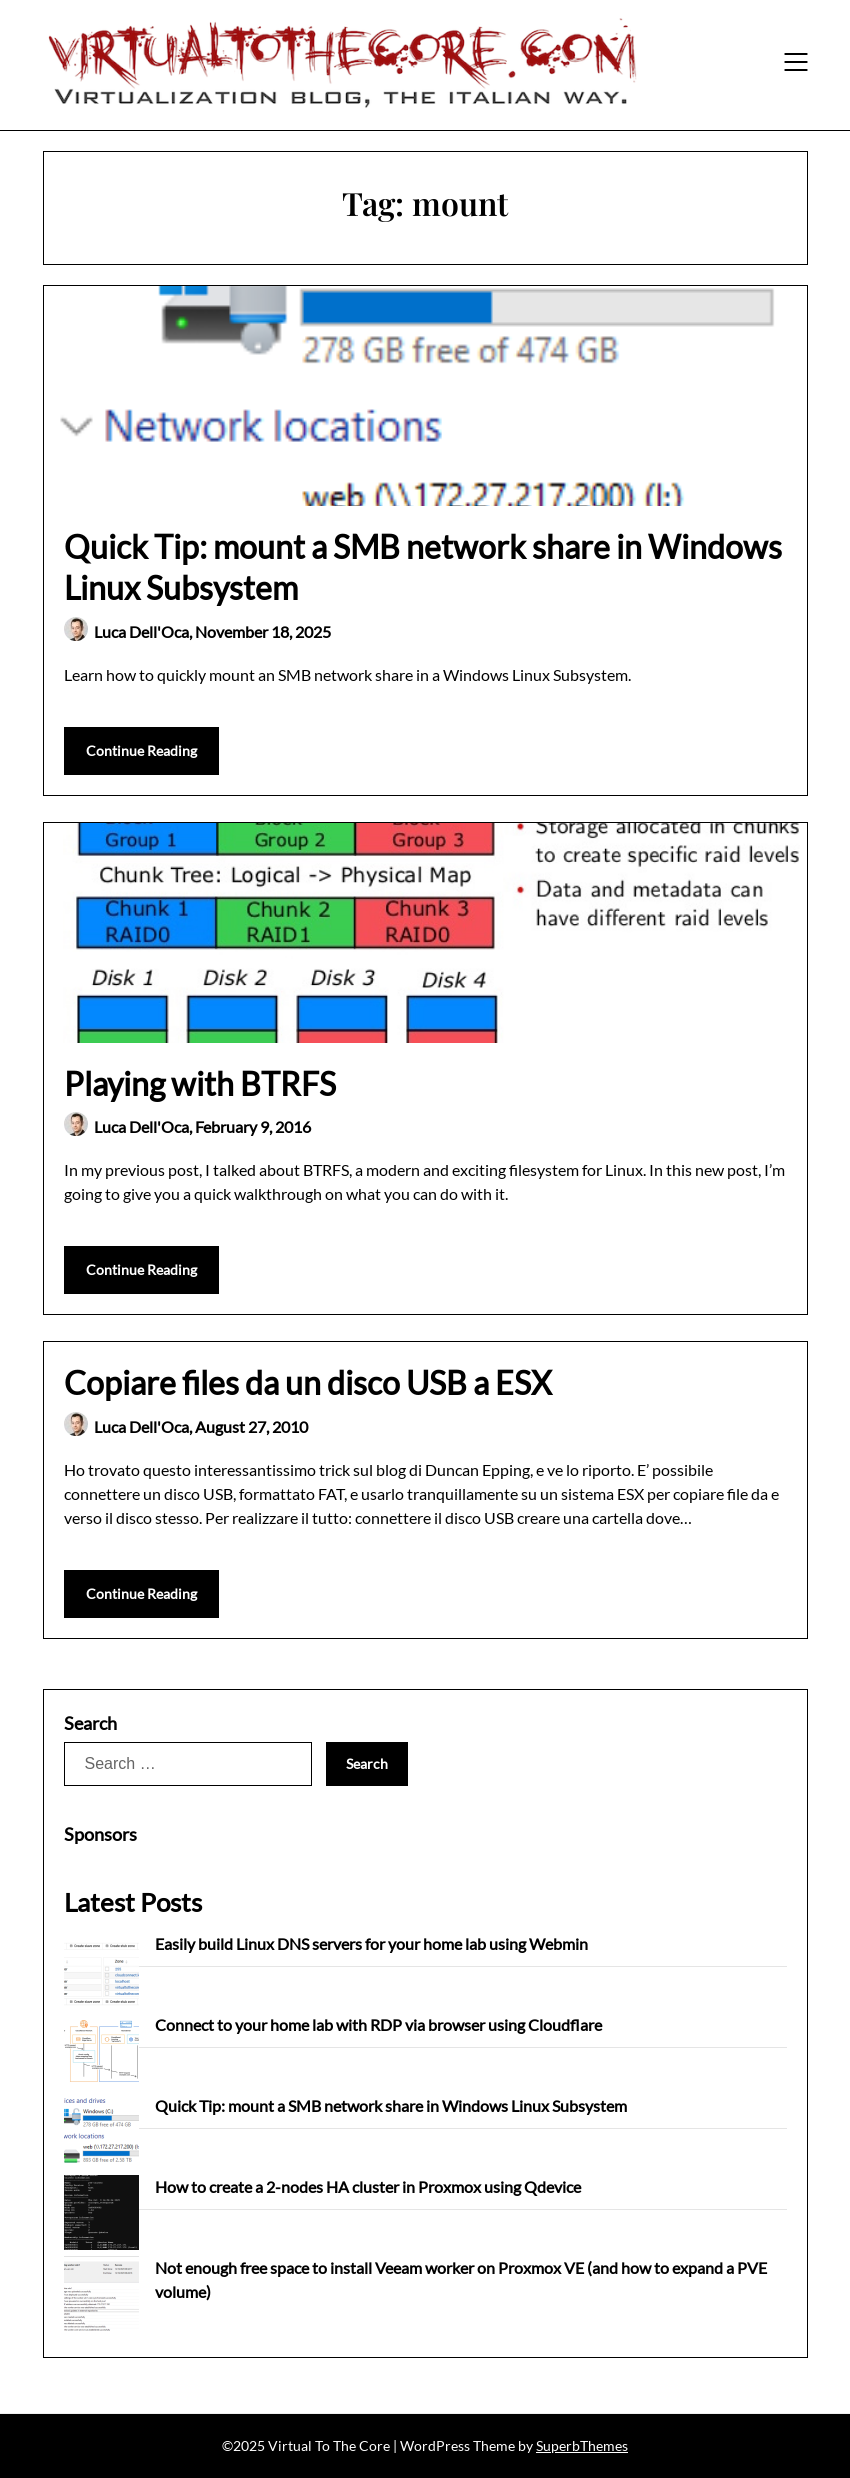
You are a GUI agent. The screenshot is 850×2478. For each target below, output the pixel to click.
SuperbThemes (582, 2445)
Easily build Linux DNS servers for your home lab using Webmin (371, 1943)
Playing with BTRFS (200, 1083)
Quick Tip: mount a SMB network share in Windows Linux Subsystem (391, 2105)
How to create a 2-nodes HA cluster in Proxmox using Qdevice (368, 2186)
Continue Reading (141, 750)
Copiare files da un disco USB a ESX (308, 1382)
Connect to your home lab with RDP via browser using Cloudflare (378, 2024)
